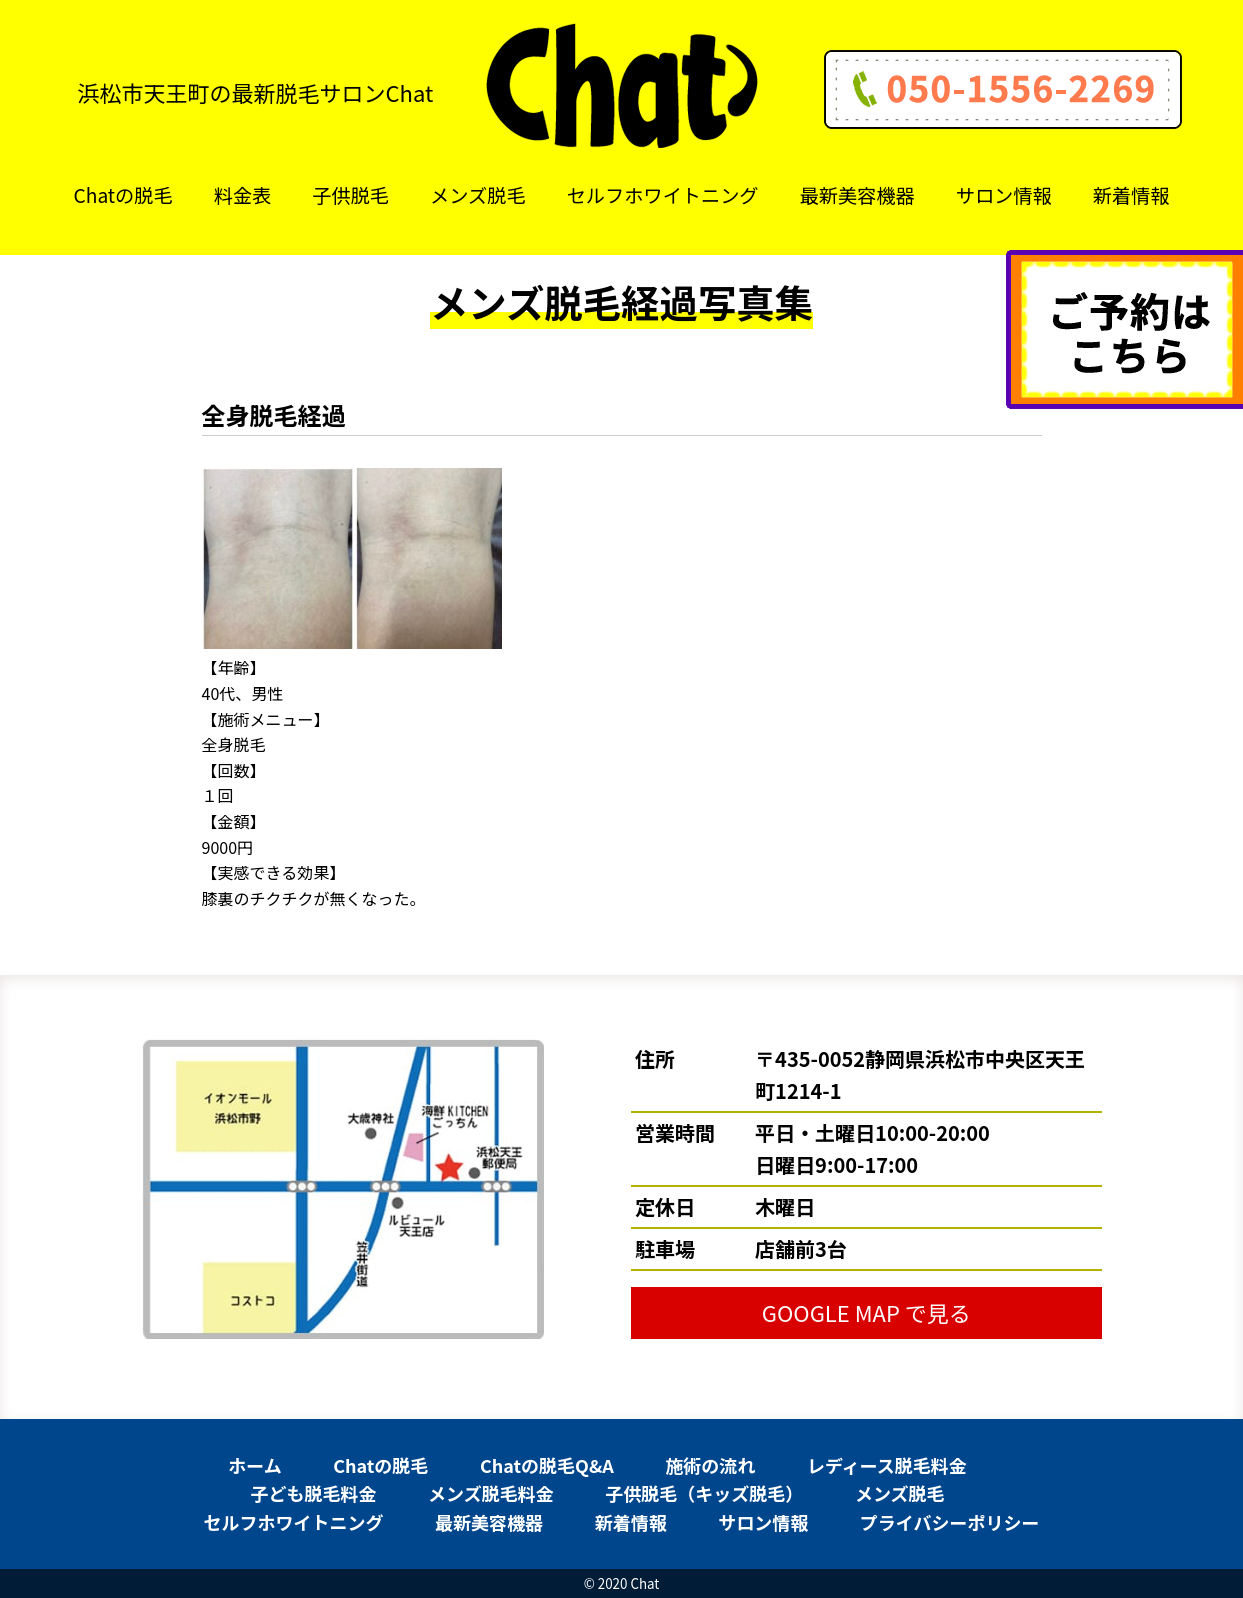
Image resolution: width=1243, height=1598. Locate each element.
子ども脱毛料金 (313, 1493)
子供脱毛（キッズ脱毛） (704, 1493)
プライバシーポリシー (950, 1522)
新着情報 (1131, 195)
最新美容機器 (857, 195)
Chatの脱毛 (123, 195)
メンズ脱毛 (478, 195)
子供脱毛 (350, 195)
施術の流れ (710, 1465)
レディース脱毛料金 (887, 1465)
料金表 (243, 195)
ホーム (254, 1465)
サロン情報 (1004, 195)
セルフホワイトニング (663, 195)
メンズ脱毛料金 (491, 1493)
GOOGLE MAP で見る (866, 1312)
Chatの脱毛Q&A (547, 1465)
